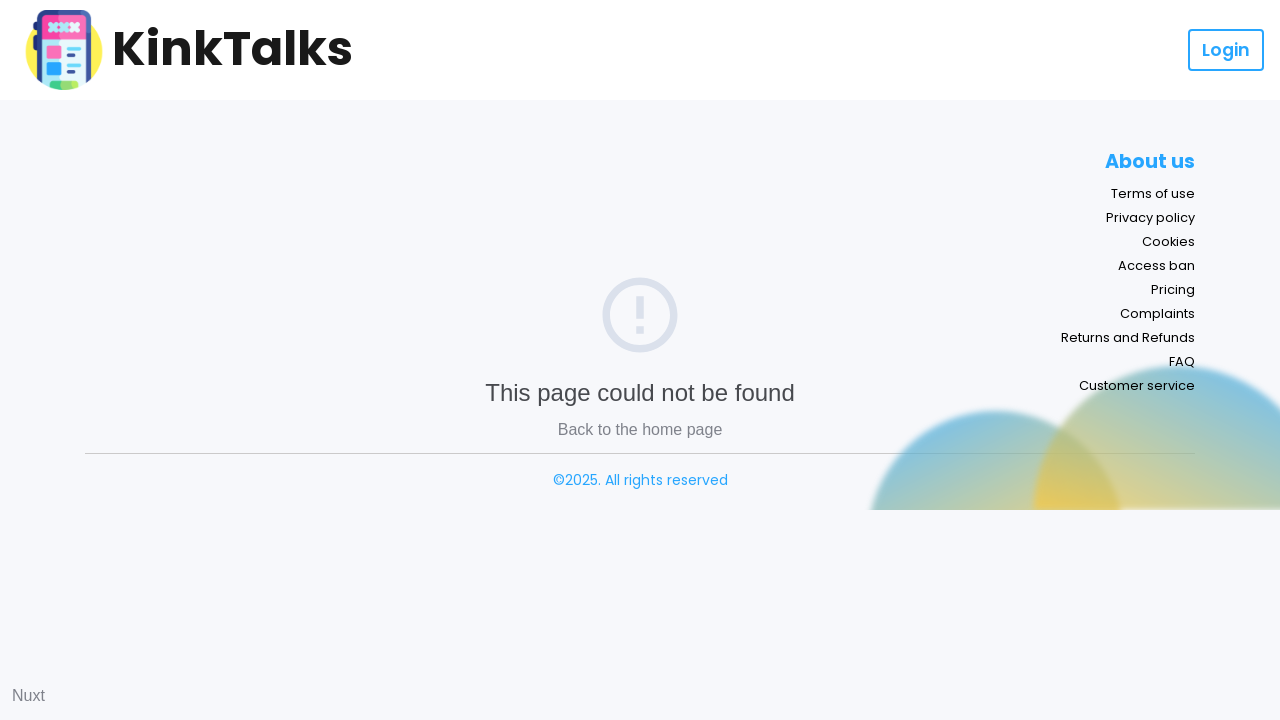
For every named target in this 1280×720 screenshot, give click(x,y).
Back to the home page (640, 429)
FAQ (1182, 361)
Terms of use (1153, 193)
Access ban (1156, 265)
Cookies (1168, 241)
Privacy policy (1150, 217)
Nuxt (28, 695)
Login (1226, 50)
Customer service (1137, 385)
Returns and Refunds (1128, 337)
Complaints (1157, 313)
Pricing (1173, 289)
